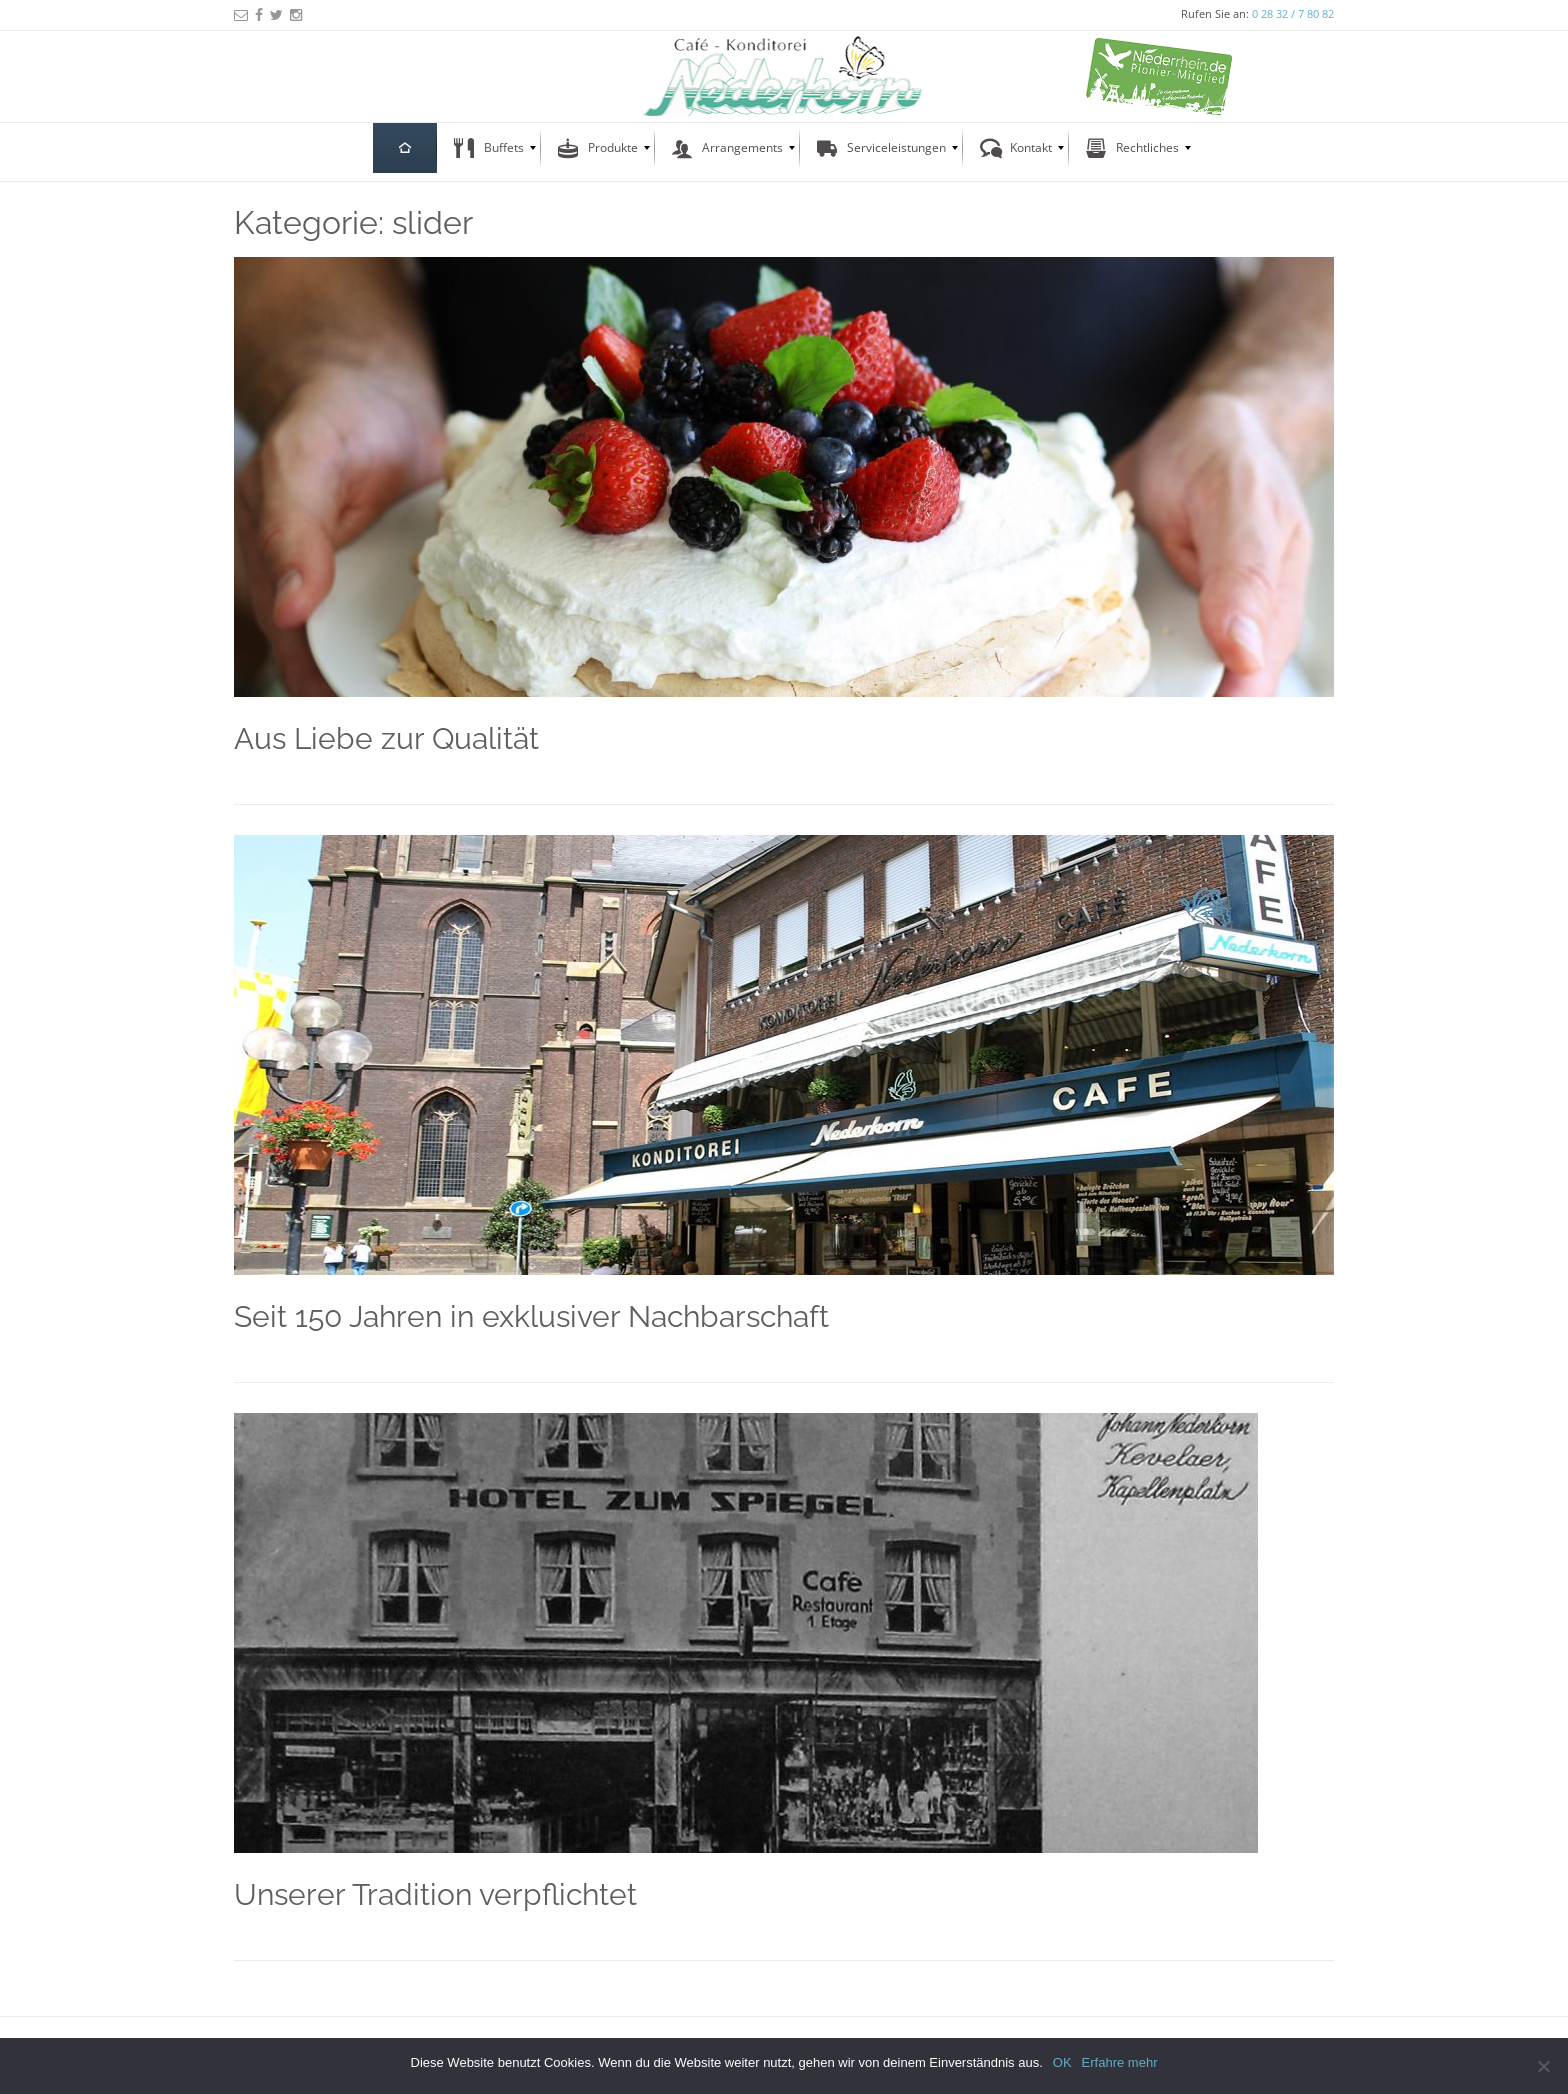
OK (1062, 2062)
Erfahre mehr (1120, 2062)
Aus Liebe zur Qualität (386, 738)
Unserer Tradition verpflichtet (435, 1894)
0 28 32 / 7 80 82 (1293, 13)
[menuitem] (405, 148)
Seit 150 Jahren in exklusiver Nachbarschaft (531, 1316)
